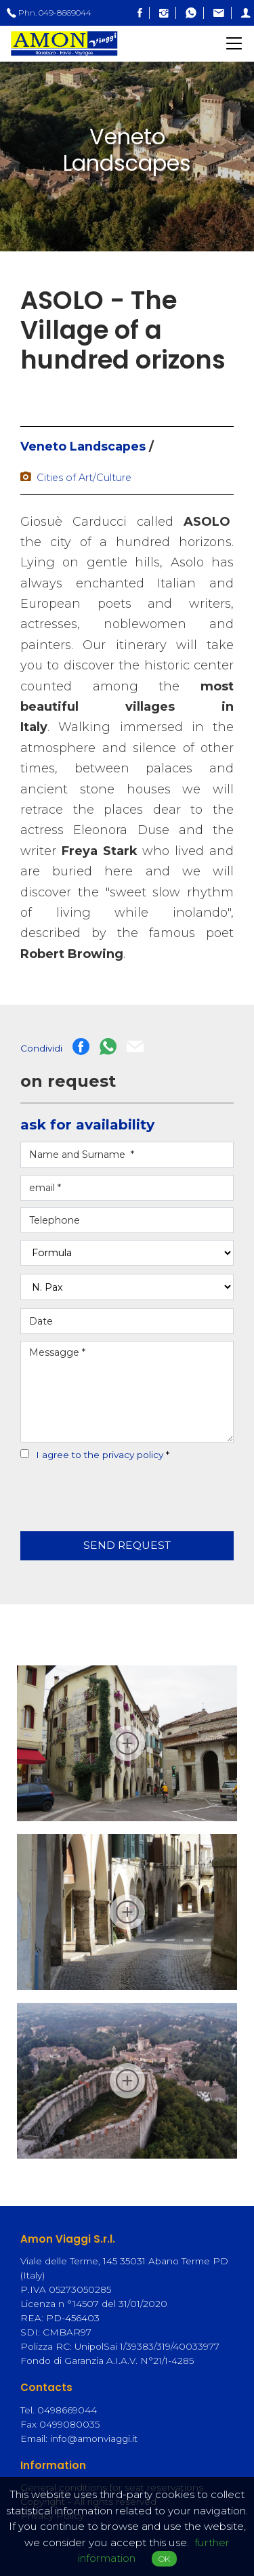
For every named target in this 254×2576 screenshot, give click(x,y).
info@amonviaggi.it (93, 2438)
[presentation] (100, 1488)
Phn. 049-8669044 (49, 12)
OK (164, 2559)
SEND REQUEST (127, 1545)
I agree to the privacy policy (99, 1454)
